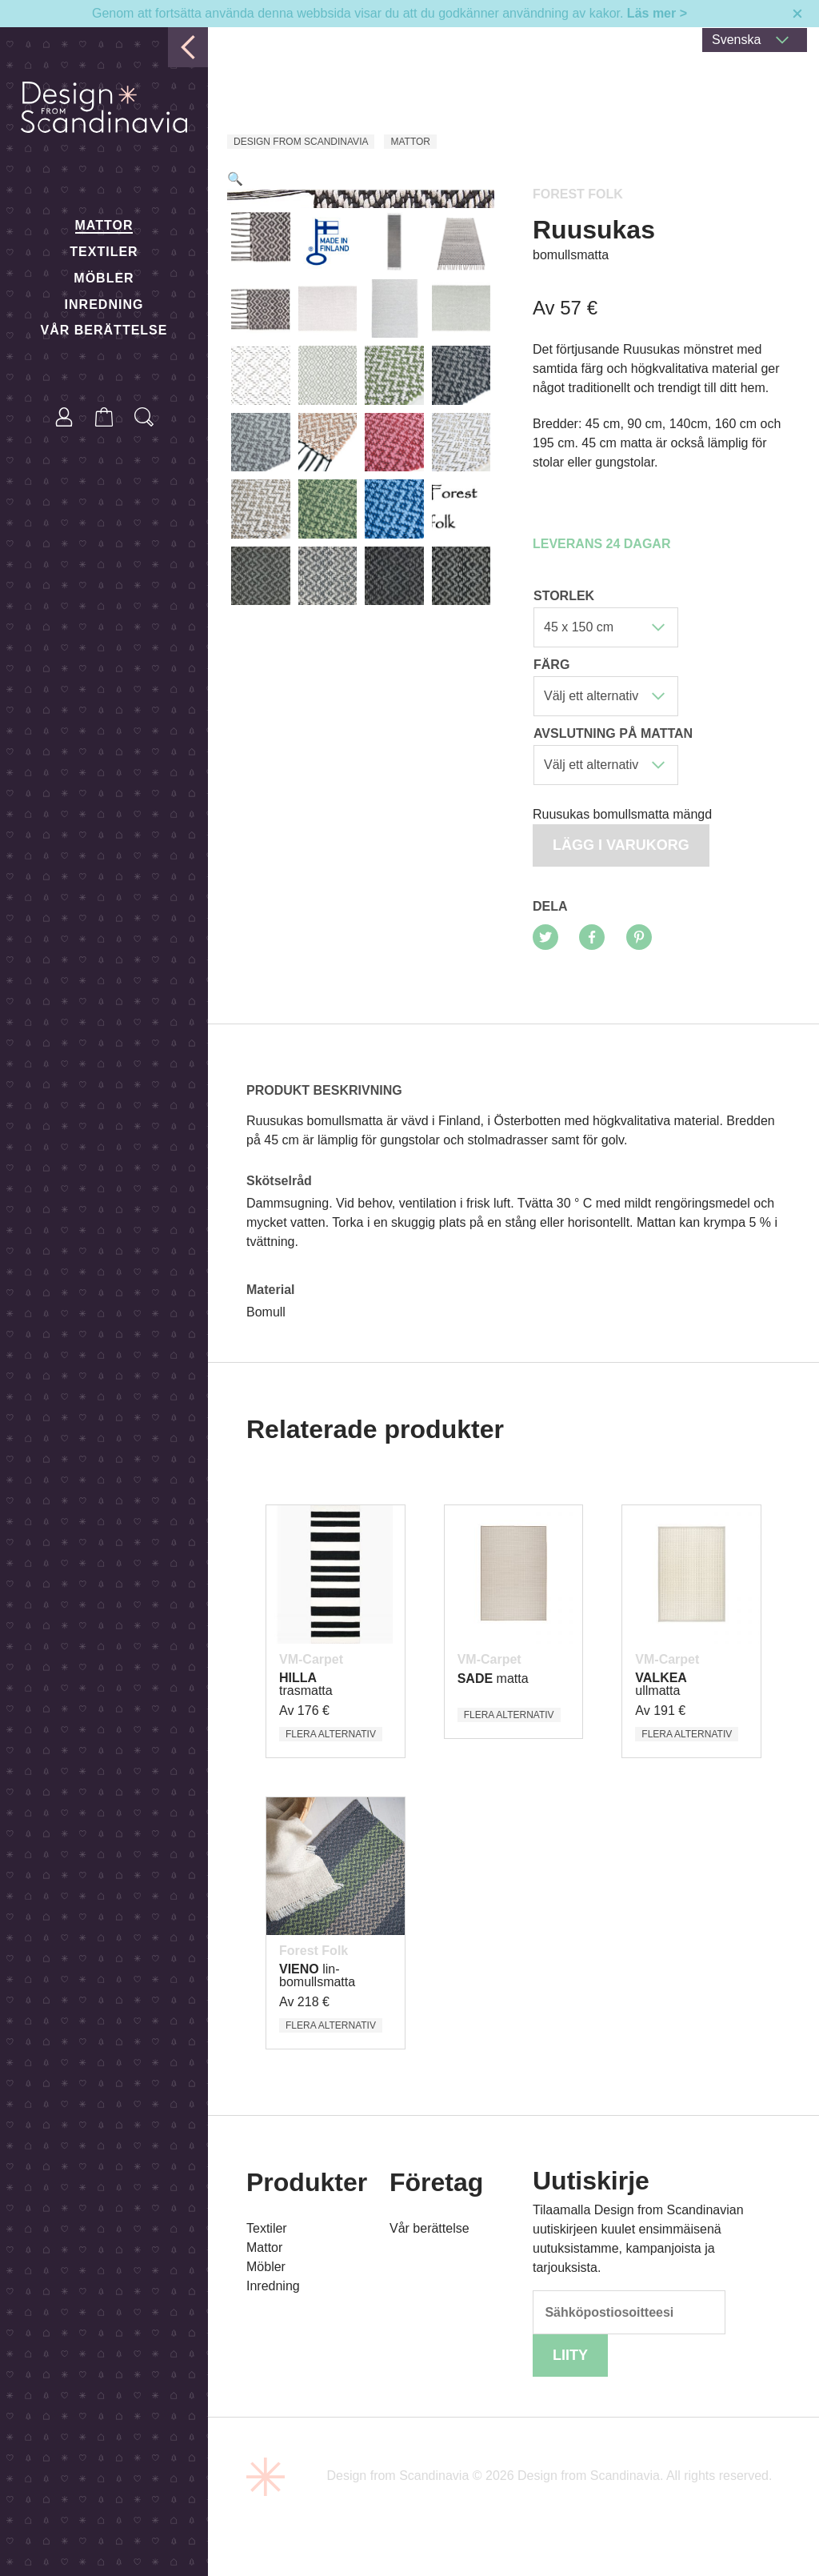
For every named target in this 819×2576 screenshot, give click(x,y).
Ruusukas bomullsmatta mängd (622, 814)
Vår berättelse (104, 330)
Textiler (104, 251)
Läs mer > (657, 13)
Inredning (104, 304)
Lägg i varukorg (621, 845)
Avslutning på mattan (613, 733)
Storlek (563, 596)
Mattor (104, 225)
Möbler (104, 278)
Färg (551, 664)
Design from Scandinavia (301, 141)
